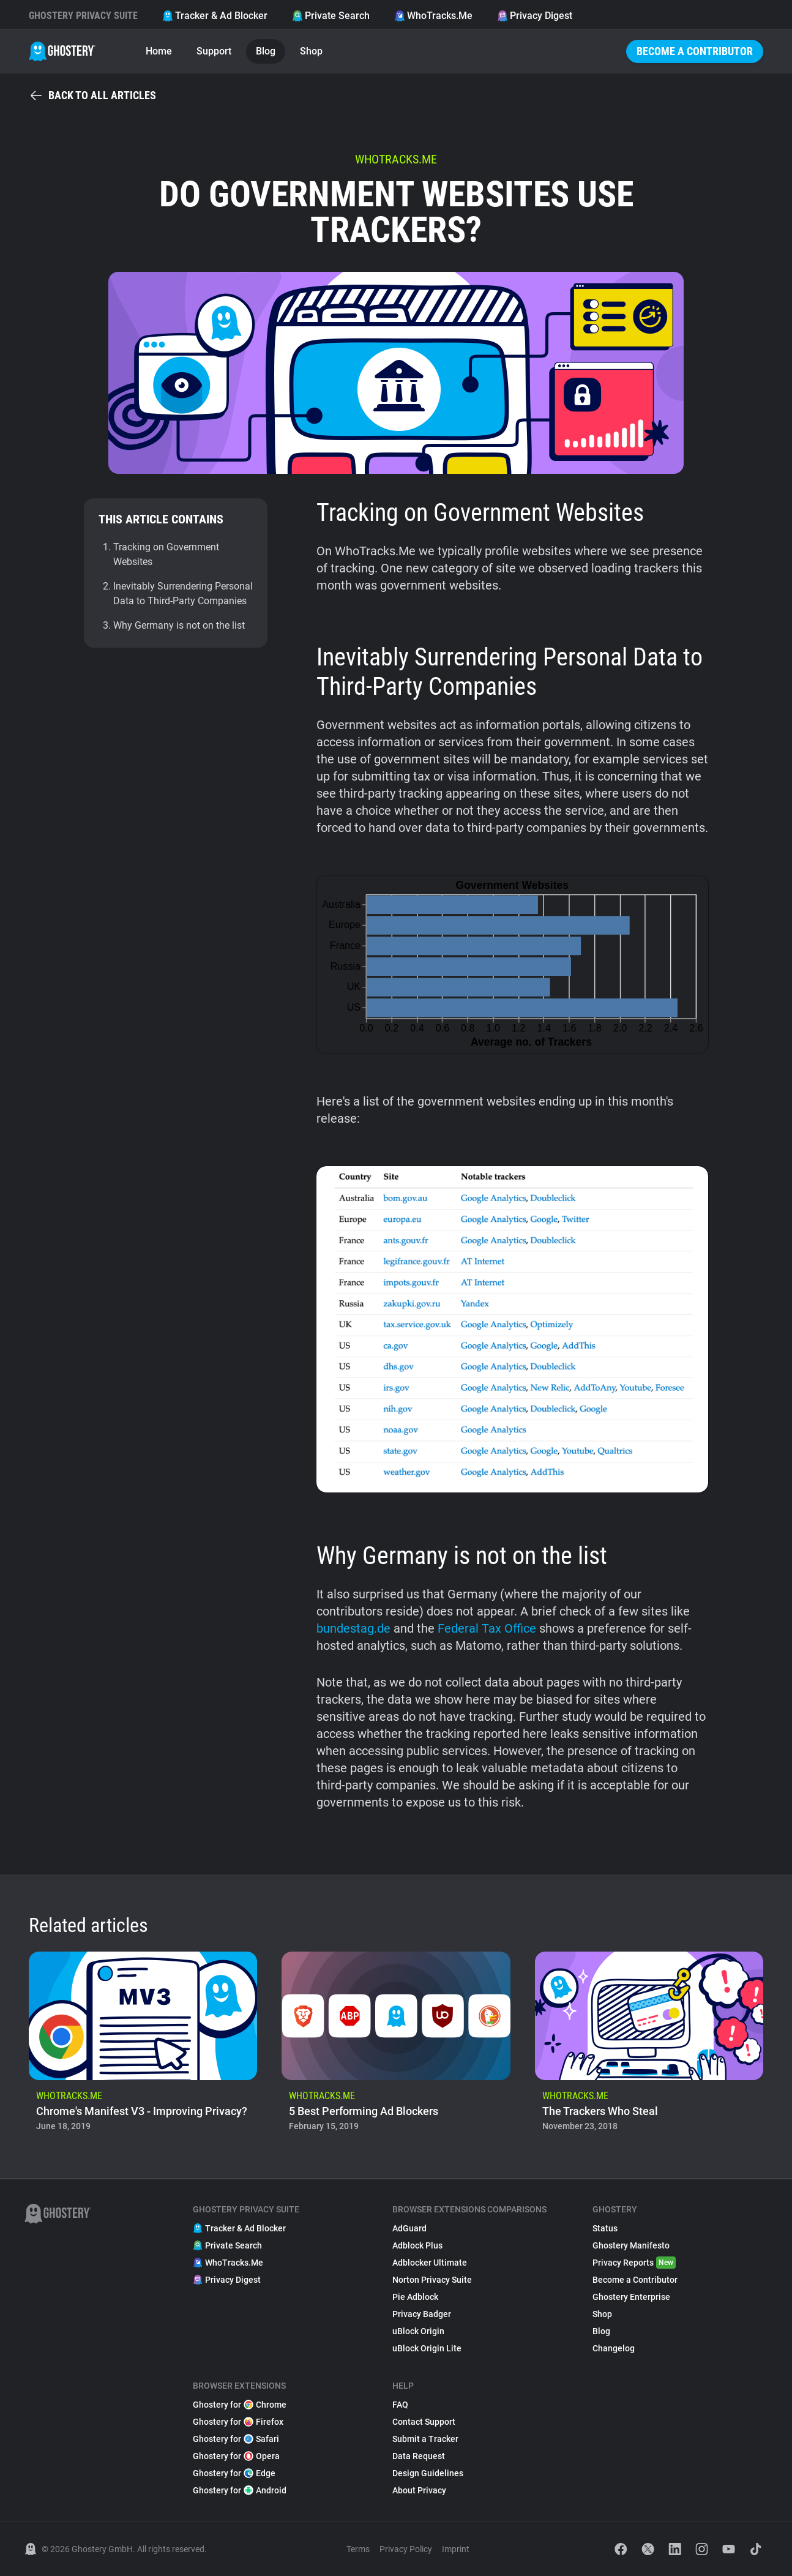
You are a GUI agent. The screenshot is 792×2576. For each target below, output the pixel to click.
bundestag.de (353, 1628)
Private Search (331, 15)
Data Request (418, 2456)
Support (213, 51)
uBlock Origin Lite (426, 2348)
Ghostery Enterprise (631, 2297)
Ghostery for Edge (234, 2473)
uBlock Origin (418, 2331)
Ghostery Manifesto (631, 2245)
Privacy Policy (405, 2549)
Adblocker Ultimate (429, 2262)
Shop (311, 51)
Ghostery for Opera (236, 2456)
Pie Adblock (415, 2297)
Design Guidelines (427, 2473)
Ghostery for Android (239, 2490)
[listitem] (143, 2045)
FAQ (400, 2404)
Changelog (613, 2348)
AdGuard (409, 2228)
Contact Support (423, 2422)
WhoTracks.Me (433, 15)
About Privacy (419, 2490)
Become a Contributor (695, 51)
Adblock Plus (417, 2245)
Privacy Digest (534, 15)
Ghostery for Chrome (239, 2404)
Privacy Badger (421, 2314)
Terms (358, 2549)
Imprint (455, 2549)
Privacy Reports (634, 2262)
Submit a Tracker (425, 2439)
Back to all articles (92, 95)
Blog (265, 51)
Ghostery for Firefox (238, 2422)
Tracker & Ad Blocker (214, 15)
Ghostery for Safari (236, 2439)
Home (159, 51)
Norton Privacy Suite (432, 2280)
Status (605, 2228)
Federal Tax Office (487, 1628)
